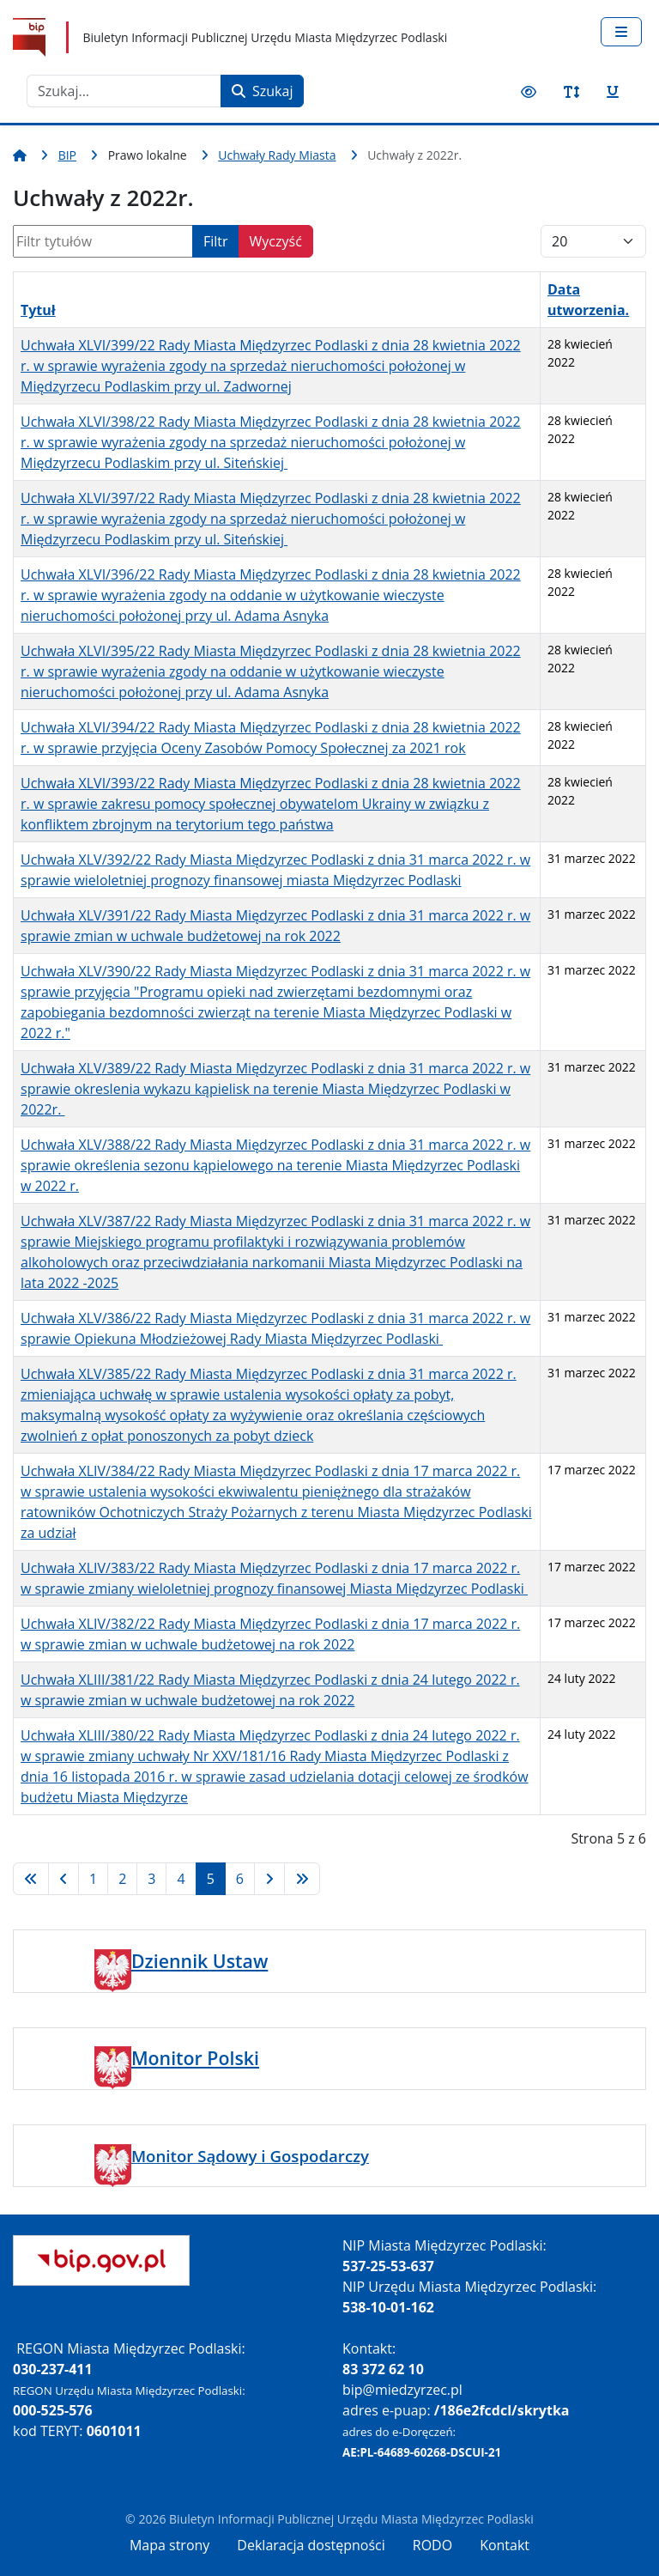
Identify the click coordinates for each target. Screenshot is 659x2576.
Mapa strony (169, 2545)
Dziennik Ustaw (199, 1960)
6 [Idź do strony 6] (240, 1878)
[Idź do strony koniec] (302, 1878)
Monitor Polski (195, 2057)
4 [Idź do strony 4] (180, 1878)
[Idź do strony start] (31, 1878)
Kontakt (504, 2545)
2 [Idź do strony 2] (122, 1878)
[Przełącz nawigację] (621, 31)
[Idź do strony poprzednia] (63, 1878)
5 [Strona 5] (211, 1878)
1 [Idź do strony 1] (93, 1878)
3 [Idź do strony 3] (151, 1878)
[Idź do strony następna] (269, 1878)
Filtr (215, 241)
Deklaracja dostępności (310, 2545)
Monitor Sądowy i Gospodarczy (250, 2155)
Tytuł (38, 310)
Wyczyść (276, 241)
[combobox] (124, 91)
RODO (432, 2545)
